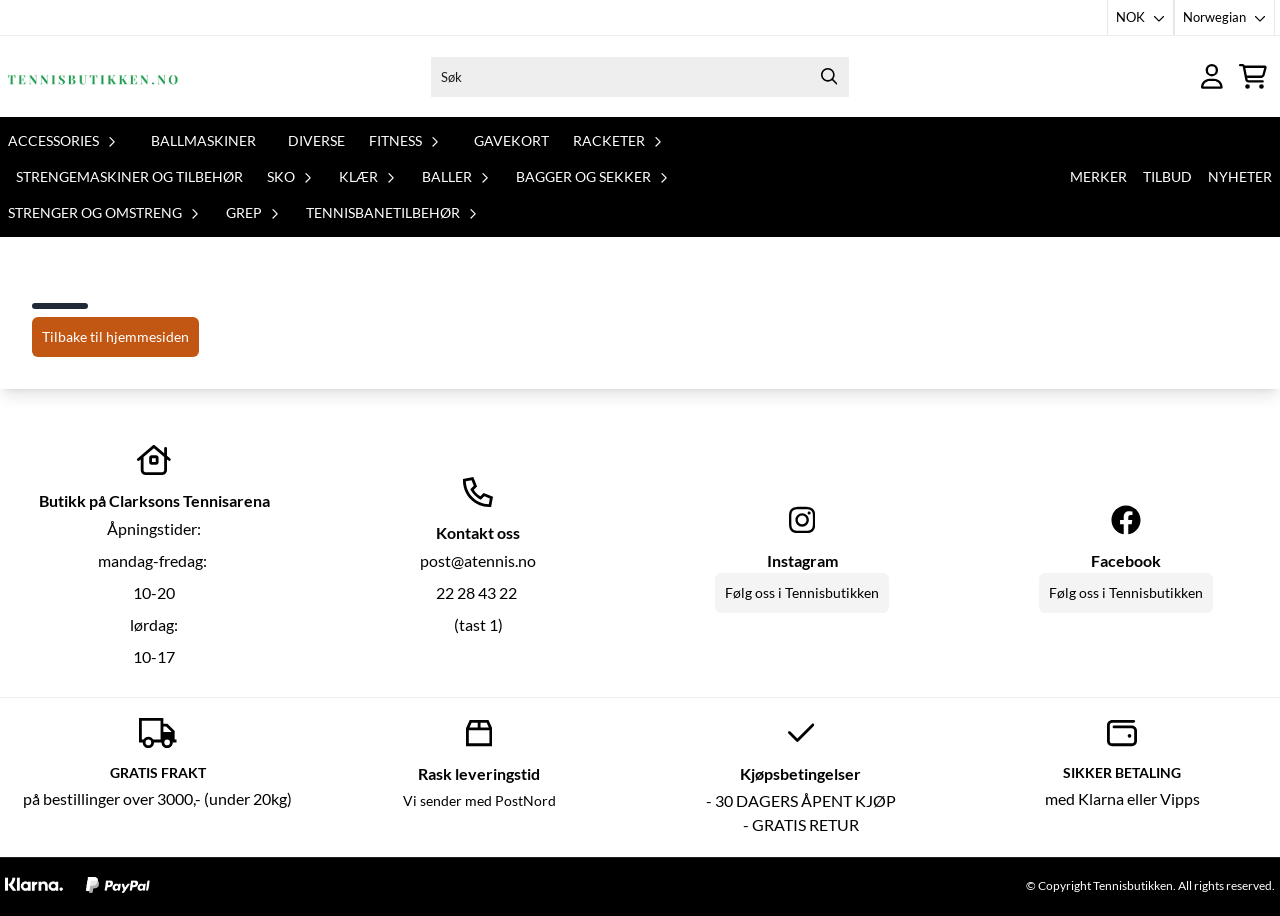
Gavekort (511, 140)
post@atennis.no (478, 560)
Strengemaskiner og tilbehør (129, 176)
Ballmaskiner (203, 140)
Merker (1098, 176)
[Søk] (640, 77)
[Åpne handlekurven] (1253, 76)
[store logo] (93, 76)
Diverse (316, 140)
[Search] (829, 77)
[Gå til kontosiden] (1212, 76)
